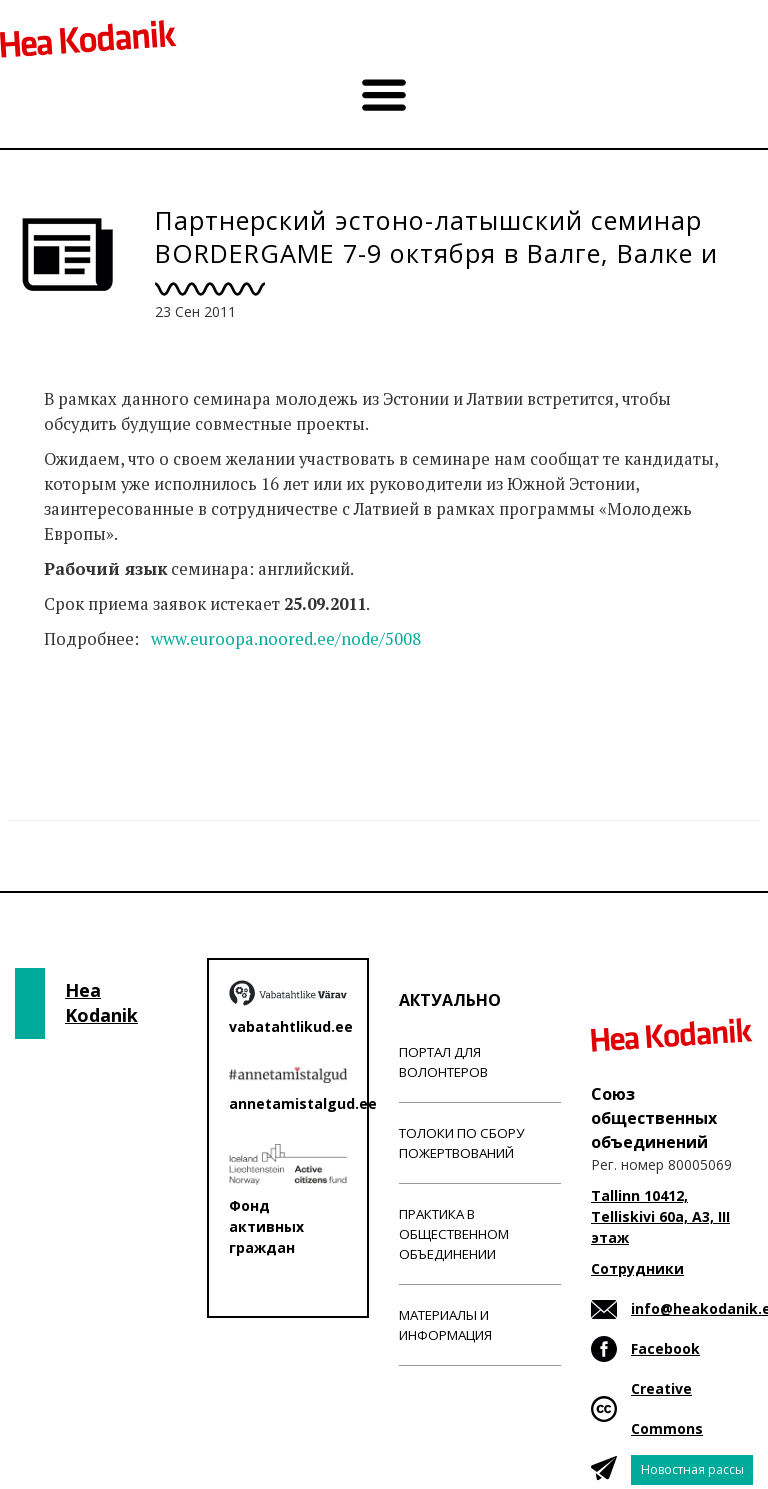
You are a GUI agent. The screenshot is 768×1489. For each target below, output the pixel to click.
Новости (78, 718)
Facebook (665, 1348)
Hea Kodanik (101, 1003)
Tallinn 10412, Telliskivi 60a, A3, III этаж (660, 1216)
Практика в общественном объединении (454, 1234)
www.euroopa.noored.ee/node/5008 (286, 639)
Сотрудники (637, 1268)
